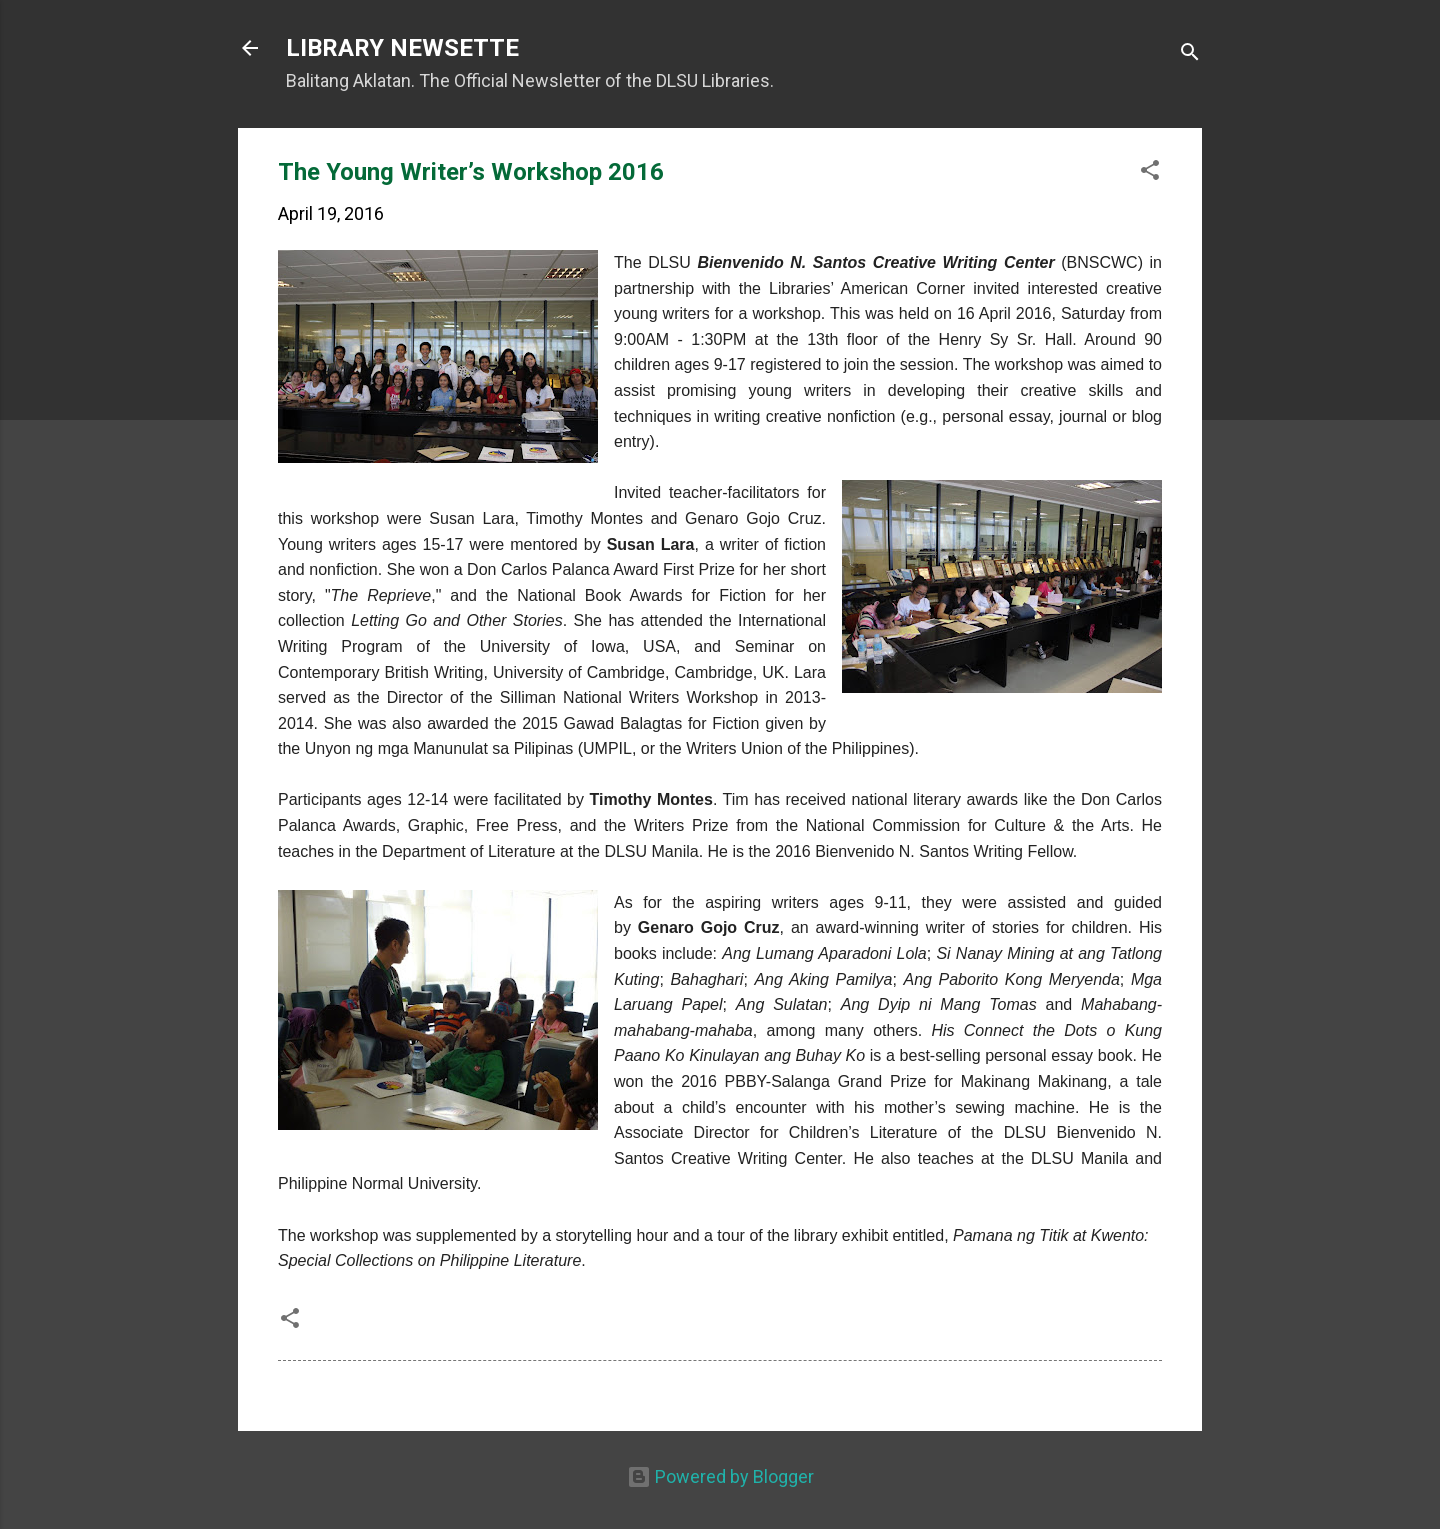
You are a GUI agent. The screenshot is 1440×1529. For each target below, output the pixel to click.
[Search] (1190, 54)
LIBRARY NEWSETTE (402, 48)
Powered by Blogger (720, 1476)
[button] (1150, 173)
